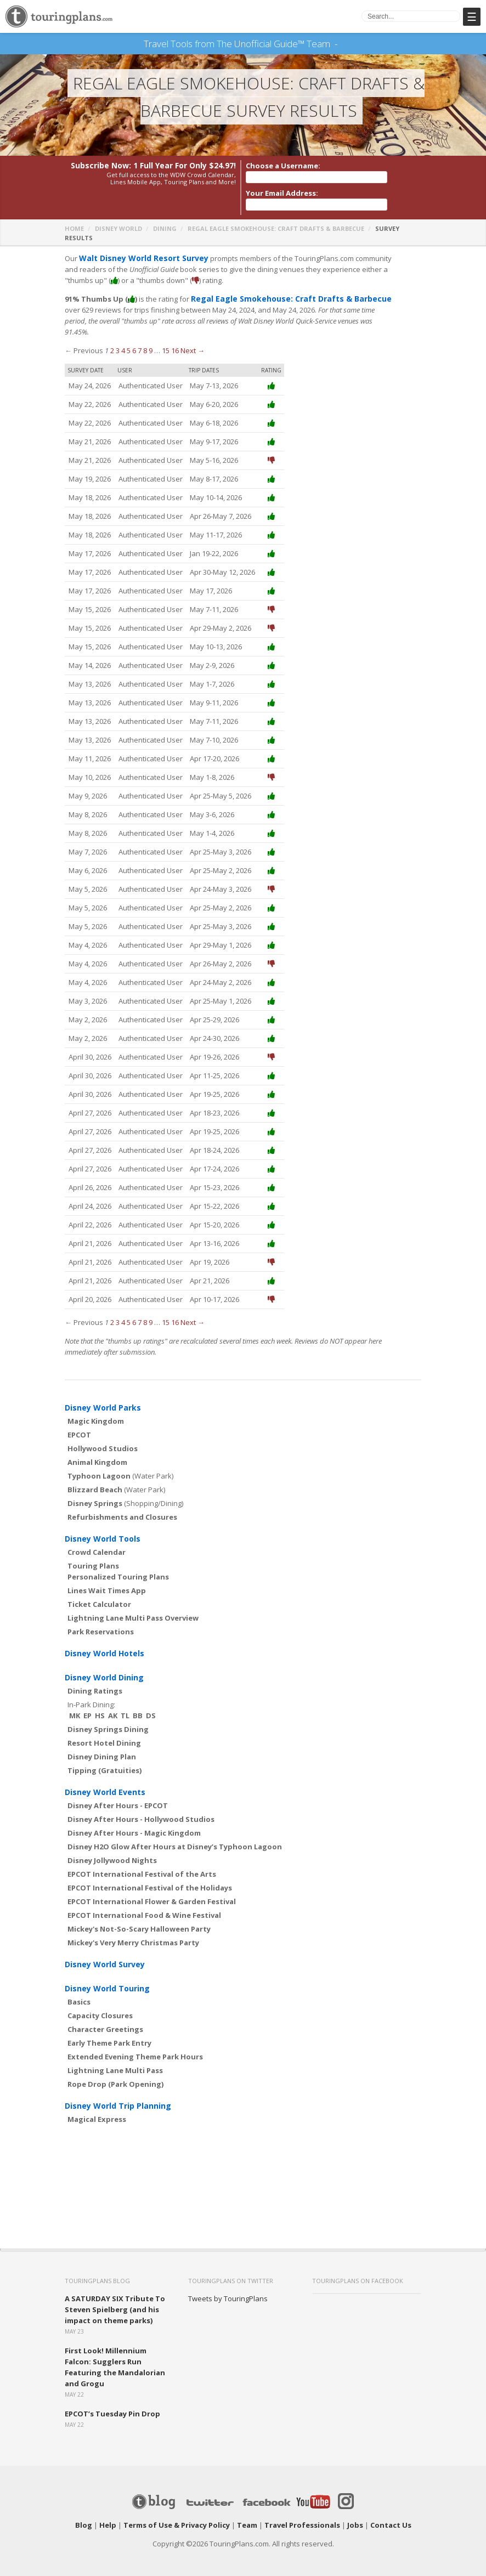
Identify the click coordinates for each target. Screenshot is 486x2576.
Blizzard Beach (94, 1479)
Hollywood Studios (102, 1438)
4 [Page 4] (123, 340)
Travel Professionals (302, 2515)
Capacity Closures (100, 2005)
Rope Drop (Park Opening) (115, 2074)
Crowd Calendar (96, 1542)
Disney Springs (94, 1493)
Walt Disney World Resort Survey (139, 259)
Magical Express (96, 2109)
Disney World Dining (104, 1667)
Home (74, 229)
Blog (83, 2515)
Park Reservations (100, 1621)
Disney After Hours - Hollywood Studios (140, 1809)
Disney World (118, 229)
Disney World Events (105, 1781)
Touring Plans (93, 1555)
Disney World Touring (107, 1978)
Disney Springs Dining (108, 1719)
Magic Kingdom (95, 1411)
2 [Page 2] (112, 340)
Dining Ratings (94, 1680)
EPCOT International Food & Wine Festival (144, 1905)
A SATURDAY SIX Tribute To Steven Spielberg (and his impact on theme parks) (115, 2299)
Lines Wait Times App (106, 1580)
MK (74, 1705)
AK (112, 1705)
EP (87, 1705)
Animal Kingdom (97, 1452)
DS (151, 1705)
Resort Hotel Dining (104, 1732)
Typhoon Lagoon (99, 1465)
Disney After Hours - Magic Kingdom (134, 1822)
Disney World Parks (103, 1397)
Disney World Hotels (104, 1643)
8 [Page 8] (145, 340)
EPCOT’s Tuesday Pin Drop (112, 2403)
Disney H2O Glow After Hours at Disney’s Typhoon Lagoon (174, 1836)
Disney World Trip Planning (118, 2095)
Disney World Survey (105, 1954)
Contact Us (390, 2515)
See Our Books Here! (342, 44)
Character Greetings (105, 2019)
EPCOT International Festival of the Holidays (149, 1877)
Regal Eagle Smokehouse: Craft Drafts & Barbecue (276, 229)
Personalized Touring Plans (118, 1566)
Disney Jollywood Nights (112, 1850)
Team (247, 2515)
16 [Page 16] (175, 340)
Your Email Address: (282, 194)
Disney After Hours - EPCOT (117, 1795)
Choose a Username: (283, 166)
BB (138, 1705)
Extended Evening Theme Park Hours (135, 2046)
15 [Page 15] (165, 340)
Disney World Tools (102, 1528)
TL (125, 1705)
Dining (165, 229)
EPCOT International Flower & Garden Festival (151, 1891)
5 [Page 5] (129, 340)
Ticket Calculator (99, 1594)
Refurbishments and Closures (122, 1506)
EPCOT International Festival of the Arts (141, 1864)
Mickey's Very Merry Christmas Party (133, 1932)
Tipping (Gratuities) (104, 1760)
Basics (79, 1991)
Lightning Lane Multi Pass (115, 2060)
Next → (192, 340)
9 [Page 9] (150, 340)
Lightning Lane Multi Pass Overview (133, 1607)
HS (100, 1705)
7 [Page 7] (140, 340)
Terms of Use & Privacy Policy (176, 2515)
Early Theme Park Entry (109, 2032)
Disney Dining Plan (101, 1746)
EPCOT (79, 1424)
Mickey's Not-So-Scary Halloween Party (139, 1918)
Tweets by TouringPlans (228, 2288)
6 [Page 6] (134, 340)
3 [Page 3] (118, 340)
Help (107, 2515)
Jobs (355, 2515)
